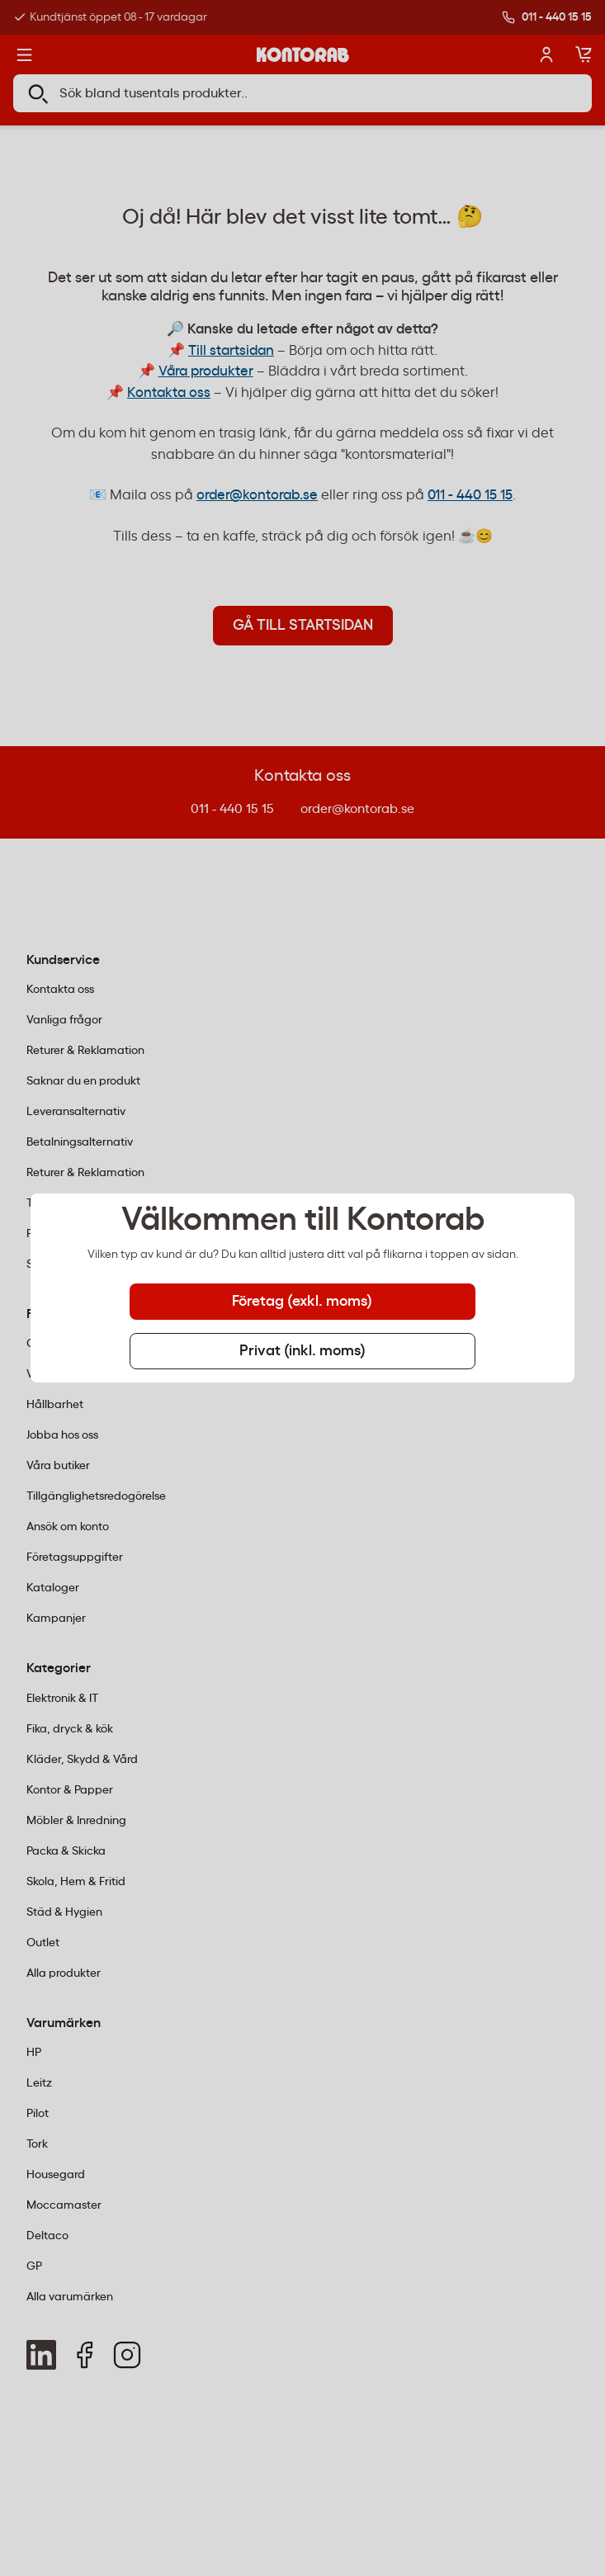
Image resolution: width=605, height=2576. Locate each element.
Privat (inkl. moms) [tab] (302, 1351)
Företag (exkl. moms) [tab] (302, 1301)
